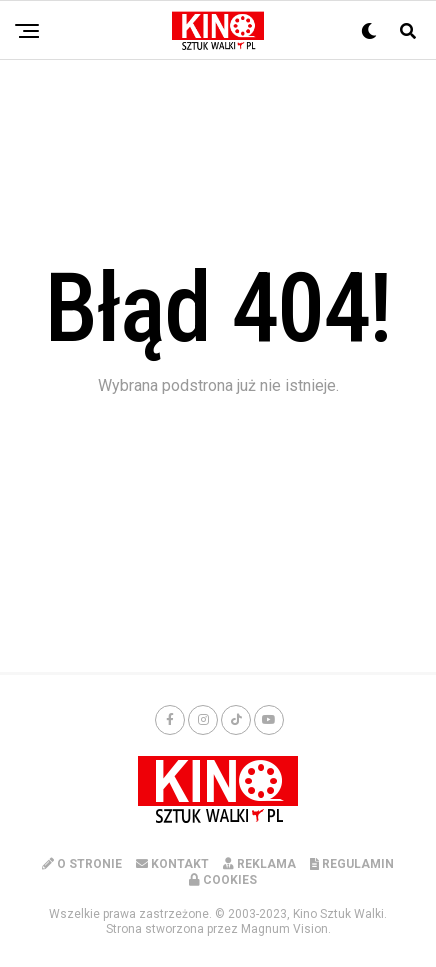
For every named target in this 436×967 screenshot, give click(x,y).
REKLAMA (259, 864)
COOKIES (223, 880)
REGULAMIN (352, 864)
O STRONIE (82, 864)
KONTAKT (172, 864)
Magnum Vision (284, 929)
